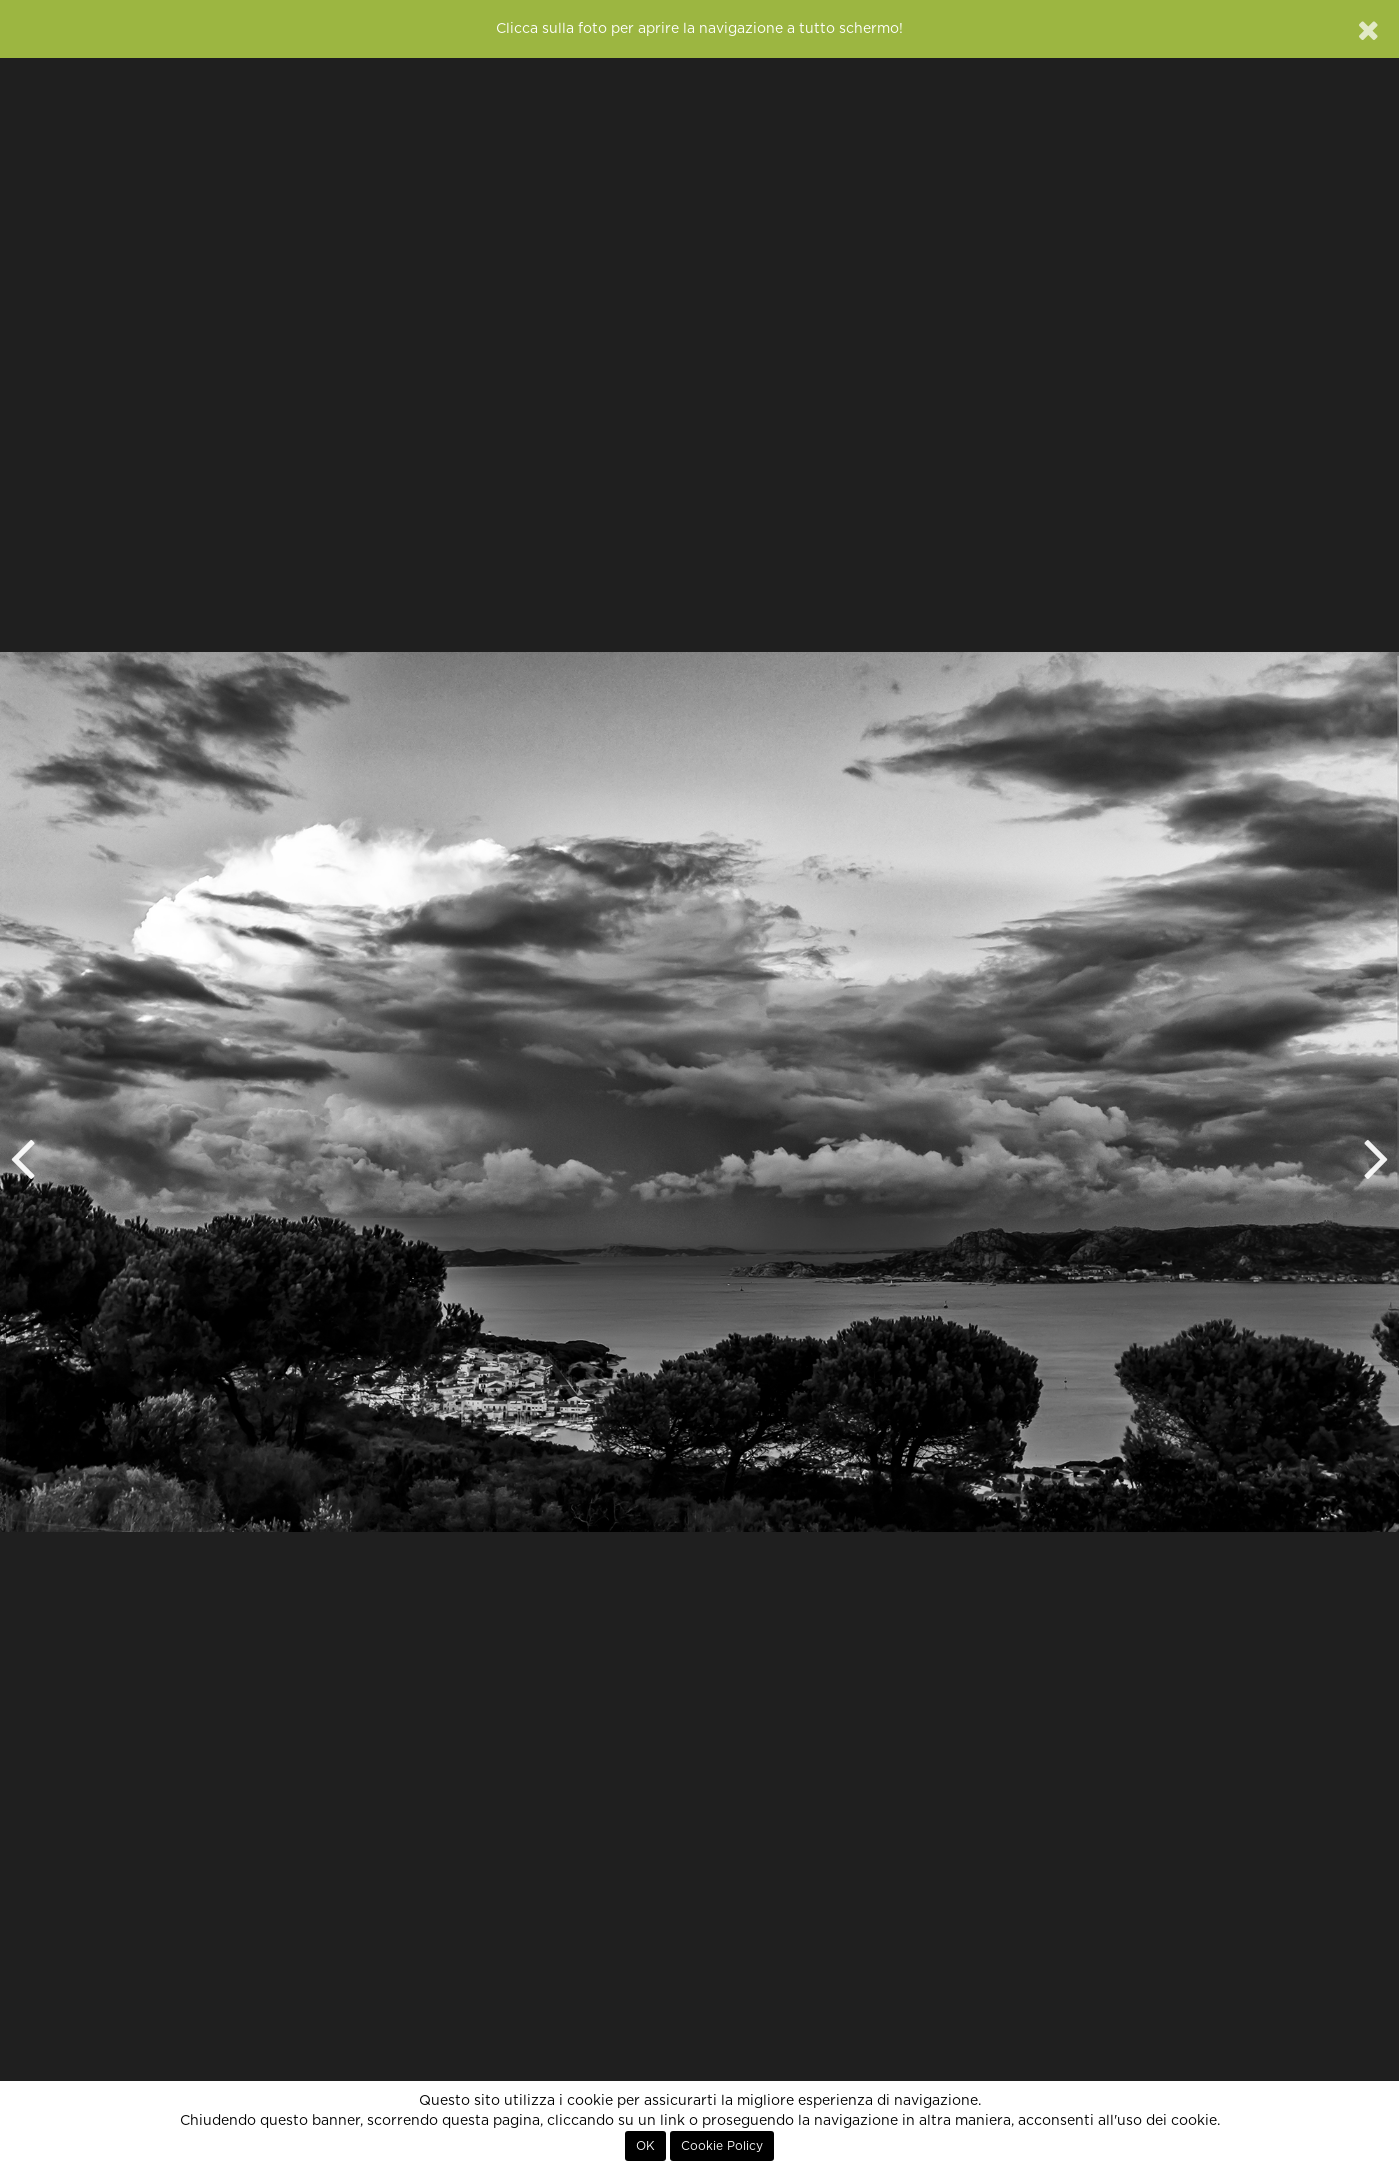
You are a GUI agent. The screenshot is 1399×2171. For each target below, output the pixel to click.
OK (645, 2146)
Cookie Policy (722, 2146)
